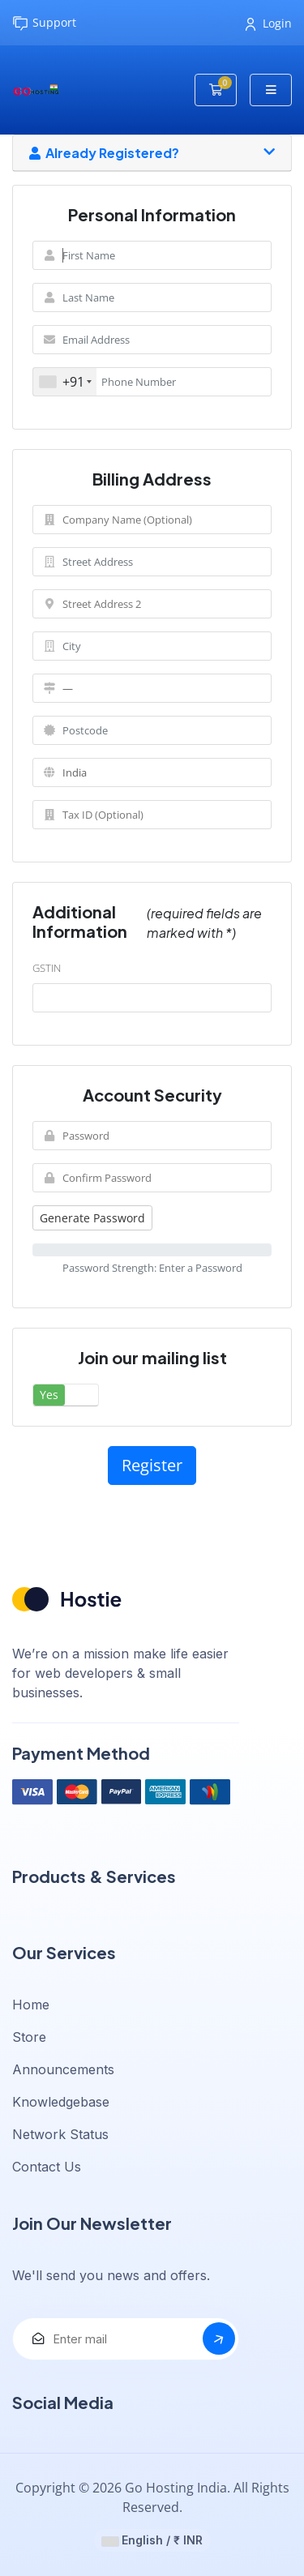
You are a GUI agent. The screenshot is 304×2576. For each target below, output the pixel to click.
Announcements (63, 2069)
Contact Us (46, 2167)
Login (269, 23)
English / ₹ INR (152, 2540)
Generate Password (92, 1218)
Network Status (60, 2134)
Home (30, 2004)
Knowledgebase (60, 2102)
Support (44, 23)
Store (29, 2037)
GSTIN (46, 968)
